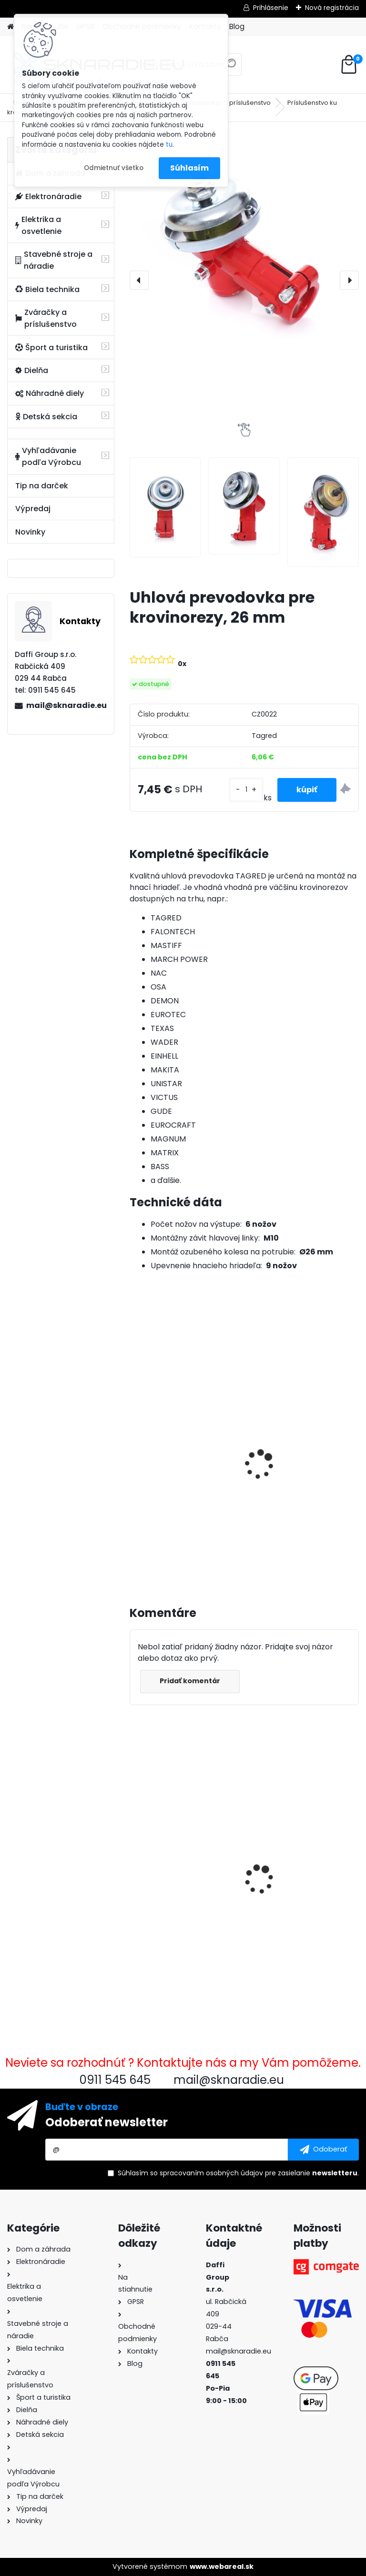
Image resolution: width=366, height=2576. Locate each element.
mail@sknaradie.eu (66, 705)
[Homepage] (10, 27)
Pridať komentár (190, 1681)
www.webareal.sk (222, 2566)
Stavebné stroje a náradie (53, 260)
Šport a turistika (51, 347)
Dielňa (31, 370)
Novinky (30, 531)
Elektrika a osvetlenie (38, 225)
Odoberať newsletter (106, 2122)
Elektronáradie (48, 196)
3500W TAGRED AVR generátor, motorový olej (182, 1455)
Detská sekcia (46, 416)
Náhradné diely (49, 393)
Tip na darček (41, 485)
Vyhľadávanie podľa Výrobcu (48, 456)
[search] (230, 68)
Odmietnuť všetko (113, 167)
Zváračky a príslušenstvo (46, 318)
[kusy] (246, 789)
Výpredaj (33, 508)
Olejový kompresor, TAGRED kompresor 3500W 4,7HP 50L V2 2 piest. (294, 1469)
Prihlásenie (270, 7)
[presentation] (139, 280)
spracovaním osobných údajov (211, 2173)
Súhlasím (189, 167)
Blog (236, 26)
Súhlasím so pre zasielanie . (238, 2173)
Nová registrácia (332, 7)
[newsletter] (323, 2149)
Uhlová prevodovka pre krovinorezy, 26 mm (179, 1865)
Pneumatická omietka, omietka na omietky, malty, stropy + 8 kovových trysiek (296, 1862)
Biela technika (47, 289)
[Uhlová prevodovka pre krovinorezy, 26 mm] (244, 246)
